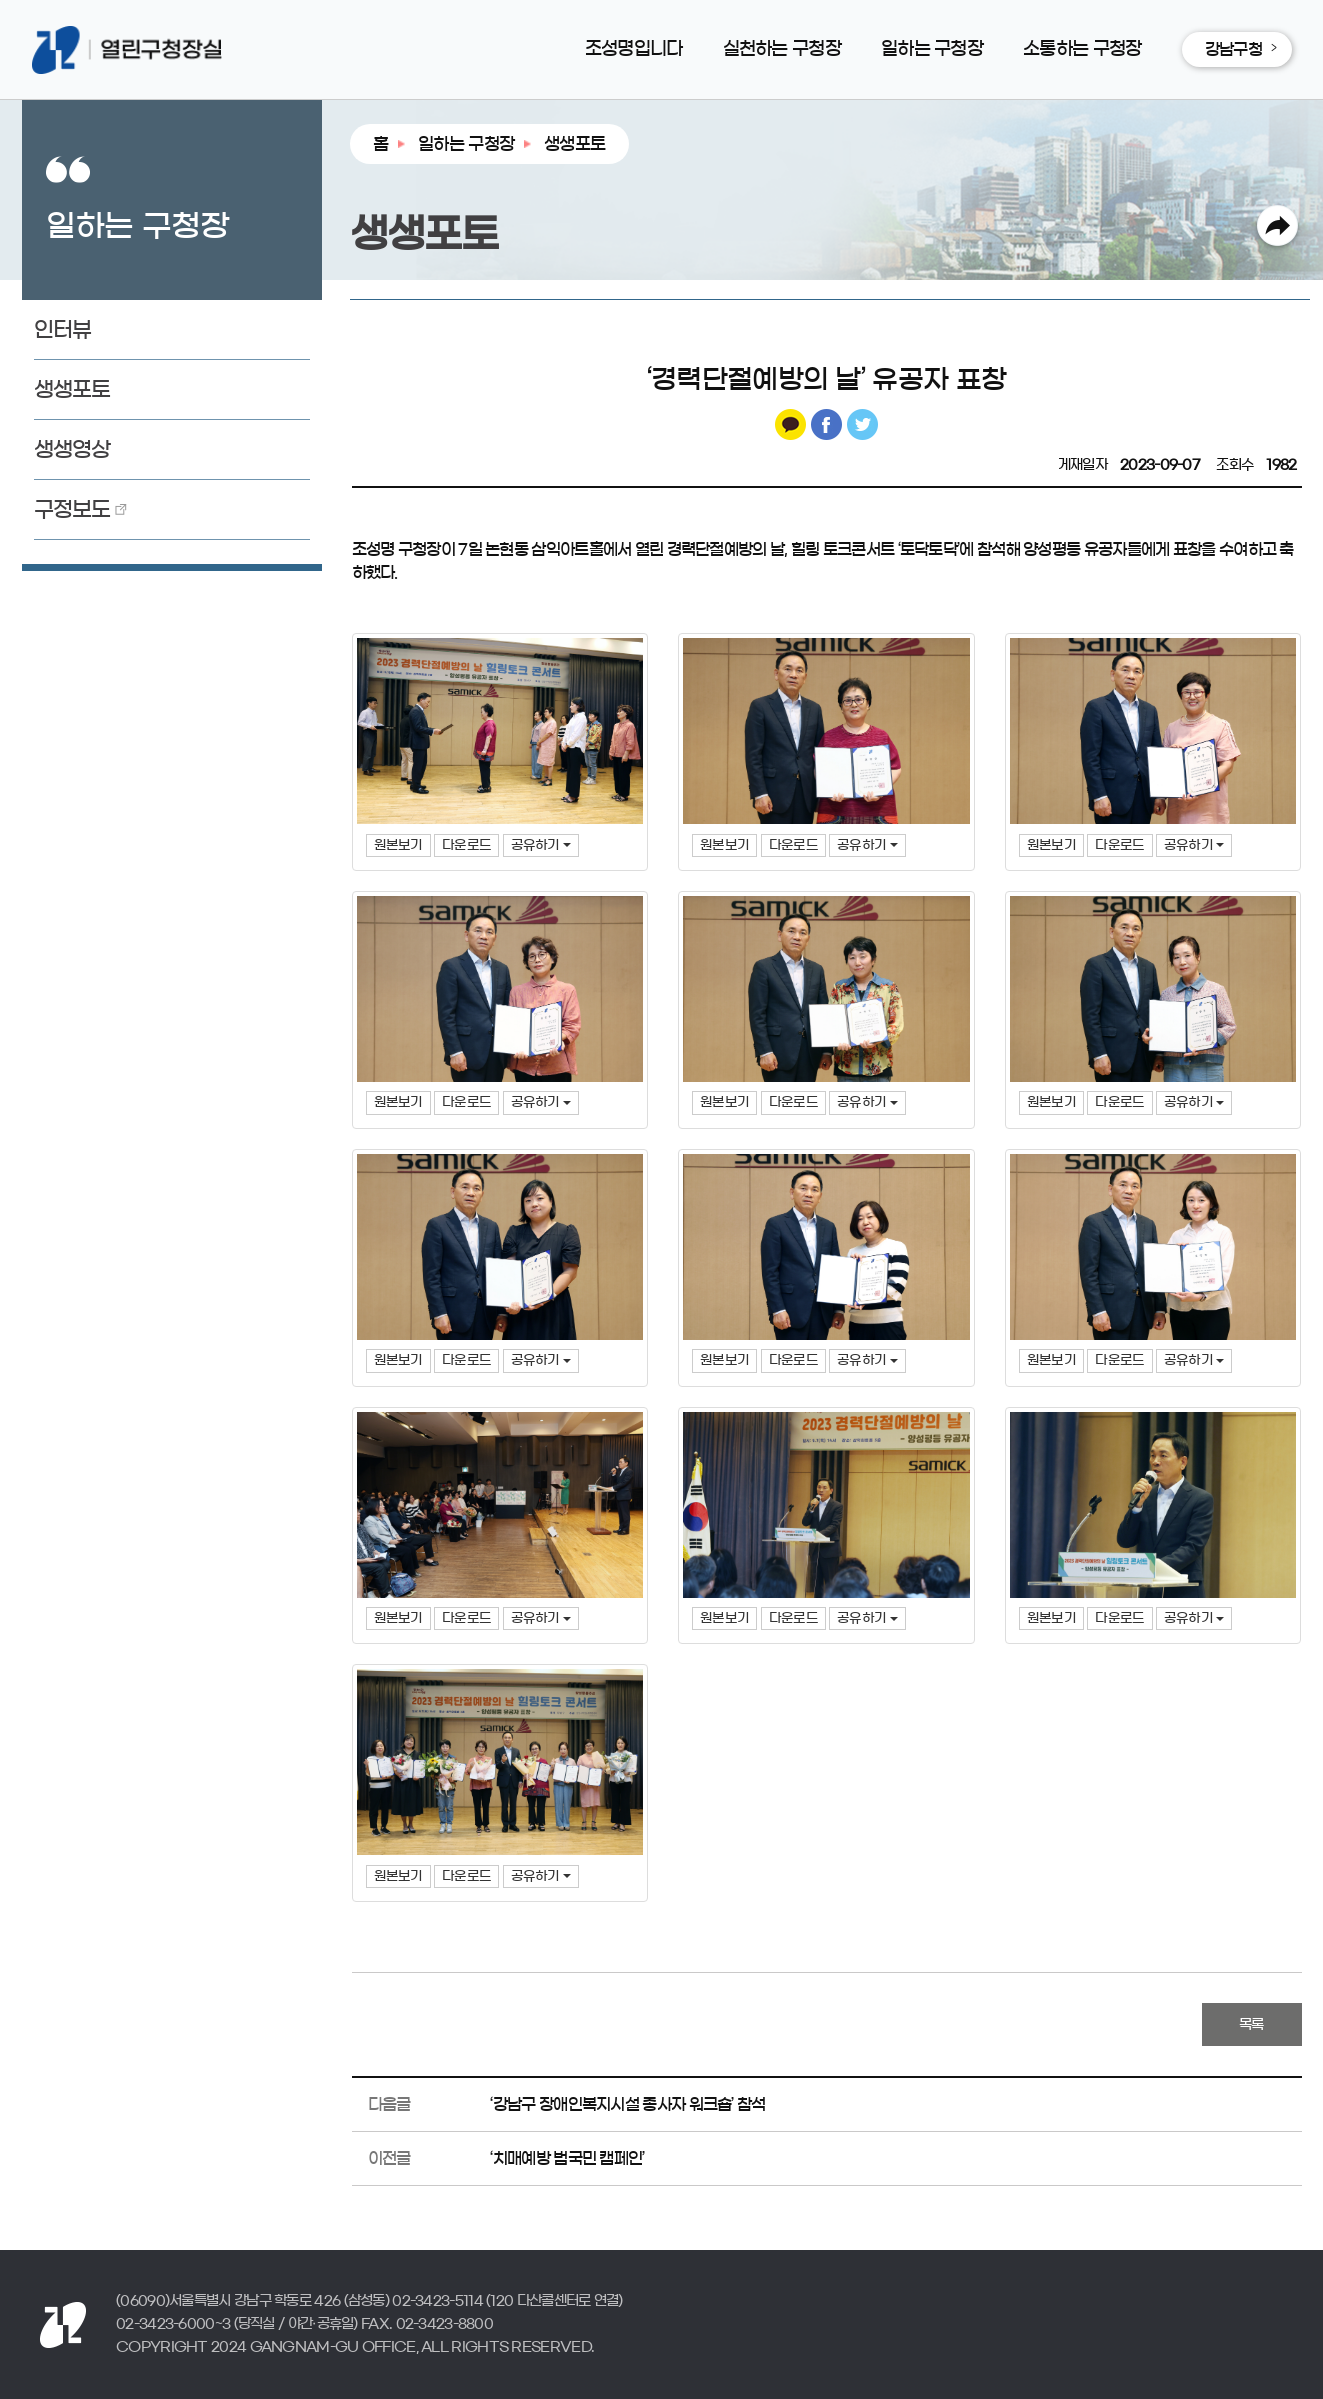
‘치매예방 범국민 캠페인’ (567, 2158)
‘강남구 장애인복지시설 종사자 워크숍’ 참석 (627, 2104)
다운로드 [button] (466, 845)
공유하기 (541, 845)
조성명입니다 (634, 49)
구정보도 (72, 509)
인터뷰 (63, 329)
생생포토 (72, 389)
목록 (1251, 2025)
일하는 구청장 (932, 49)
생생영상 (72, 449)
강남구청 (1233, 49)
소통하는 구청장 (1082, 49)
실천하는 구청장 (782, 49)
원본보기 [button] (398, 845)
